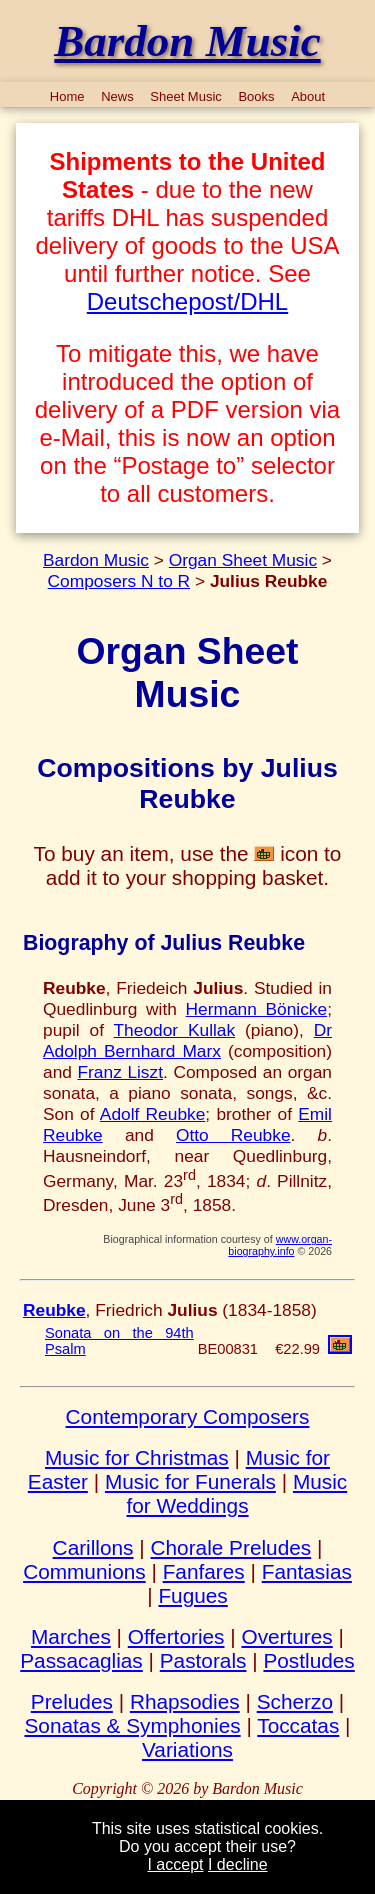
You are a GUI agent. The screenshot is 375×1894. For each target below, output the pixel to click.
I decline (238, 1864)
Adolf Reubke (152, 1114)
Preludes (72, 1701)
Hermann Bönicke (257, 1009)
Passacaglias (81, 1660)
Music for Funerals (190, 1481)
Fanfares (204, 1571)
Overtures (286, 1636)
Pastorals (203, 1660)
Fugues (192, 1595)
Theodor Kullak (175, 1030)
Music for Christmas (137, 1457)
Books (256, 96)
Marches (71, 1636)
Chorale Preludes (230, 1547)
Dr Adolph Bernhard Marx (187, 1040)
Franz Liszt (121, 1072)
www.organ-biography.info (280, 1245)
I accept (175, 1864)
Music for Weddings (236, 1493)
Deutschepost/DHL (187, 301)
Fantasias (307, 1571)
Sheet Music (186, 96)
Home (67, 96)
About (308, 96)
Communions (84, 1571)
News (117, 96)
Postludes (308, 1660)
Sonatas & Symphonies (132, 1725)
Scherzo (295, 1701)
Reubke (54, 1310)
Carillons (93, 1547)
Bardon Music (96, 560)
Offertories (176, 1636)
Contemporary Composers (188, 1416)
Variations (187, 1749)
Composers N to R (119, 581)
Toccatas (298, 1725)
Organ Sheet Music (243, 560)
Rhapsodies (185, 1701)
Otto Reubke (233, 1135)
